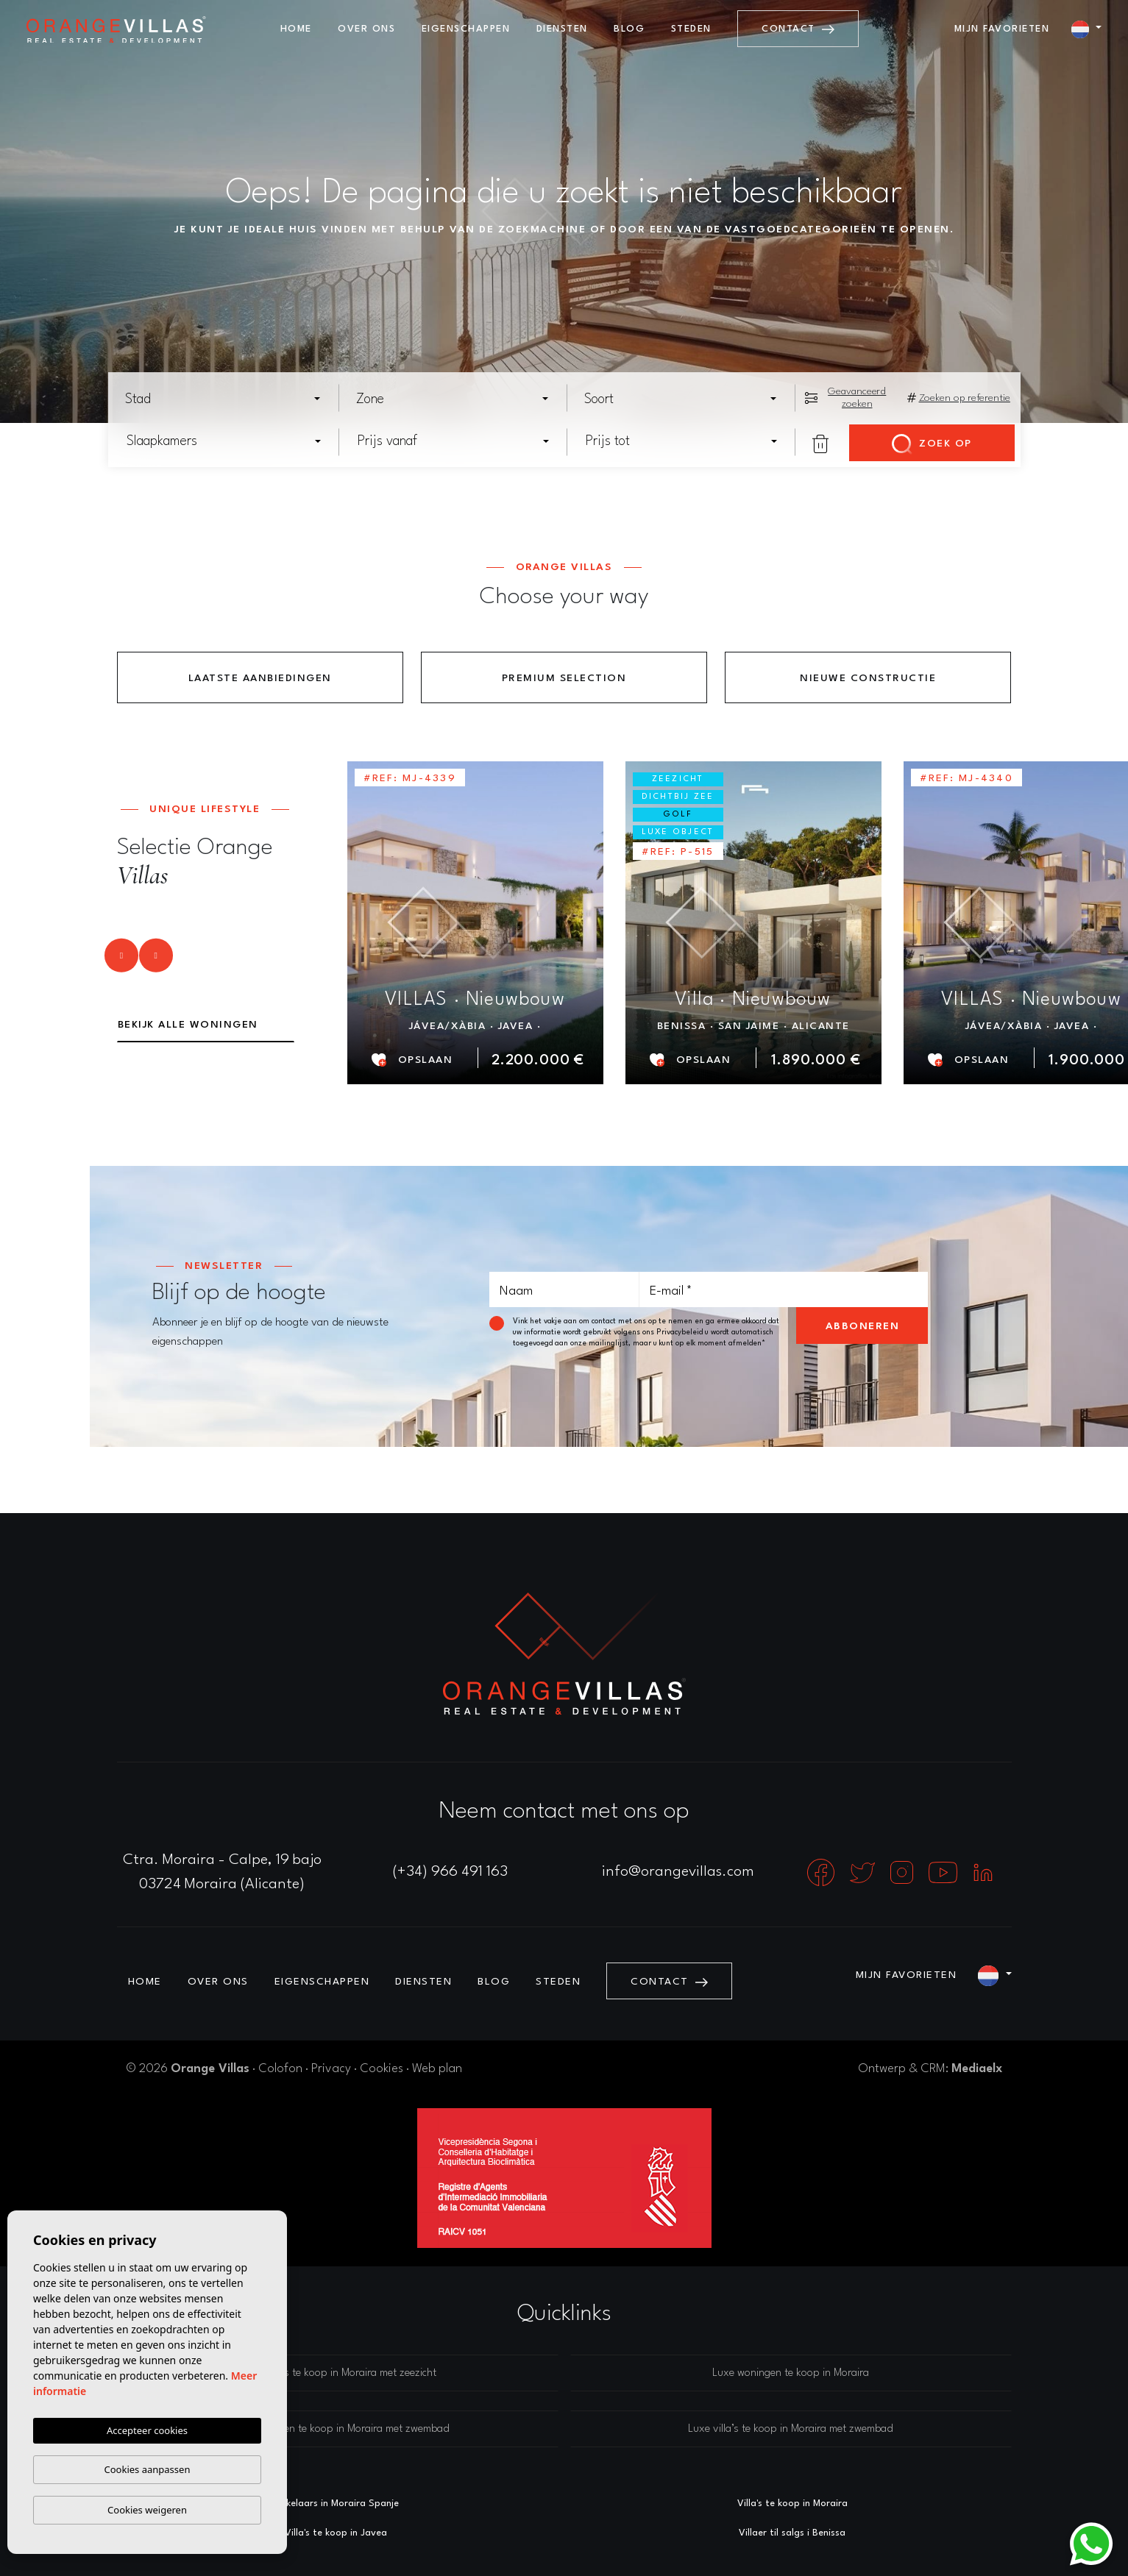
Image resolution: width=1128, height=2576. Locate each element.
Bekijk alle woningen (188, 1025)
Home (296, 29)
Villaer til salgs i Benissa (792, 2533)
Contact (798, 29)
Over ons (366, 29)
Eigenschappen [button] (466, 29)
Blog (629, 29)
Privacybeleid (680, 1332)
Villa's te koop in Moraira (792, 2503)
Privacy (331, 2069)
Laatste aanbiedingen (260, 678)
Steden (691, 29)
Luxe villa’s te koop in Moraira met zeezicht (337, 2373)
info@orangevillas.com (678, 1872)
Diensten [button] (562, 29)
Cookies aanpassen (147, 2469)
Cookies (381, 2069)
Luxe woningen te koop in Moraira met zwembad (338, 2429)
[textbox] (227, 399)
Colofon (280, 2069)
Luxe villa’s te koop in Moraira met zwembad (790, 2429)
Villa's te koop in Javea (336, 2533)
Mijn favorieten (1002, 29)
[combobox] (223, 399)
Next (156, 961)
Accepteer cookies (147, 2430)
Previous (109, 961)
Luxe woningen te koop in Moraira (790, 2373)
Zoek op (932, 444)
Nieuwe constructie (868, 678)
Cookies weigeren (147, 2509)
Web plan (437, 2069)
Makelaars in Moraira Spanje (336, 2503)
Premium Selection (564, 678)
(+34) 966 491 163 (450, 1872)
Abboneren (863, 1326)
